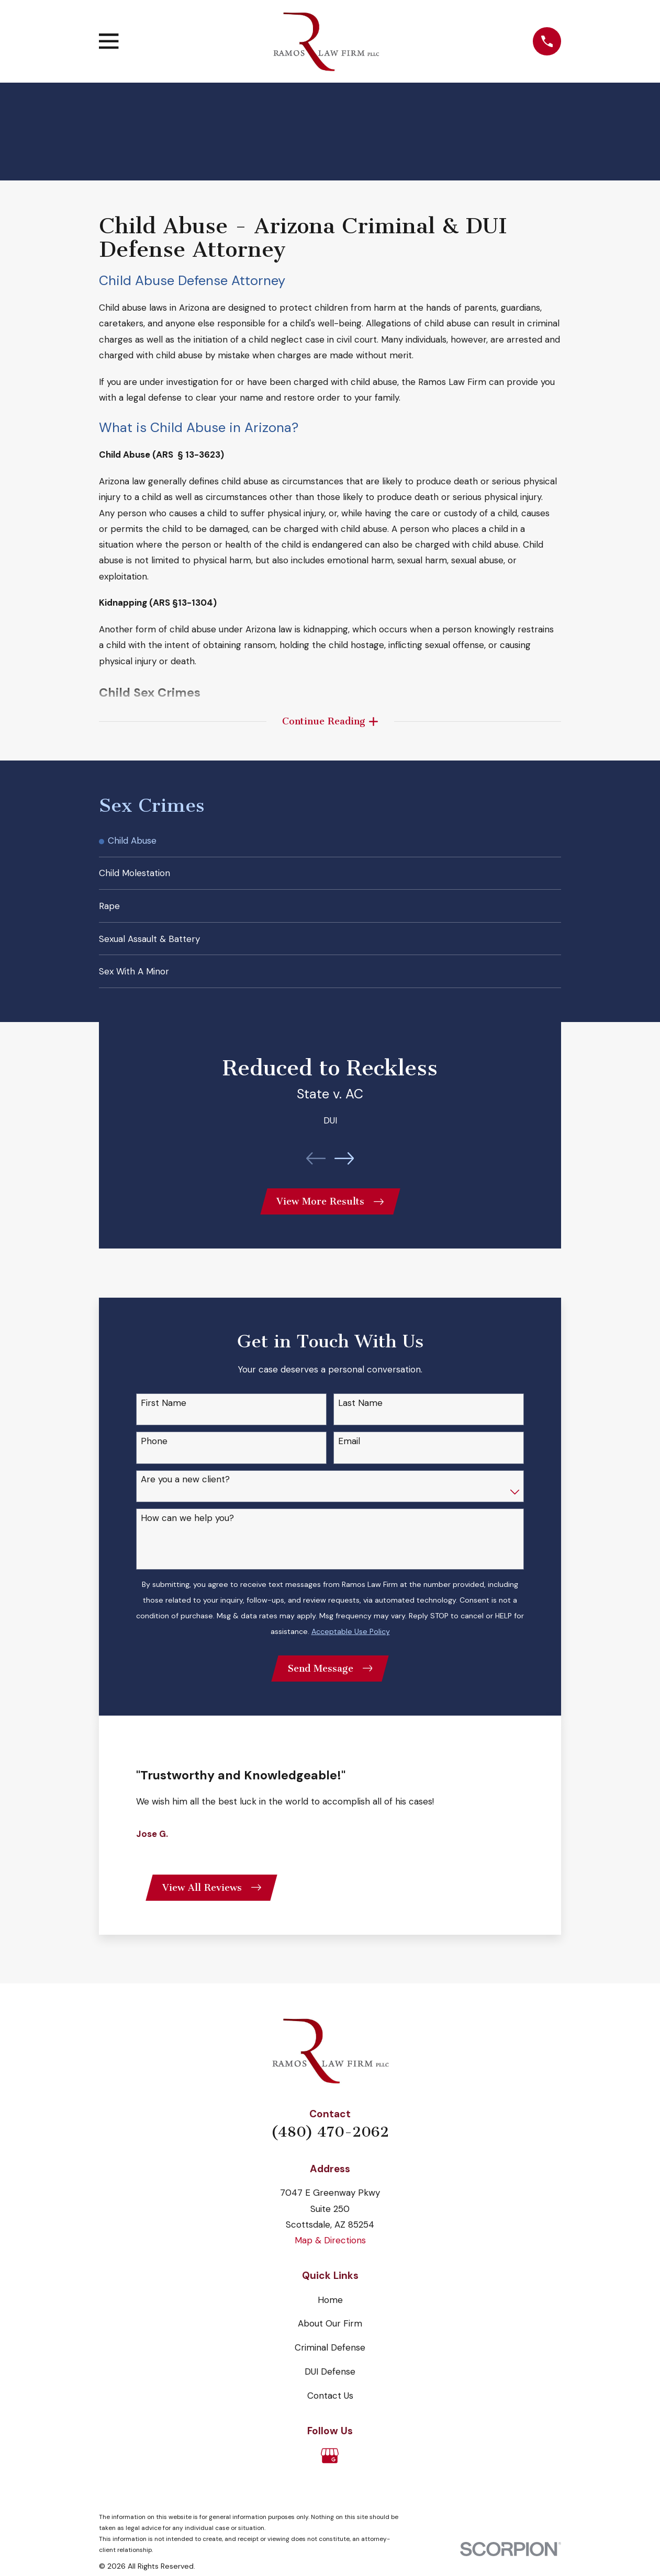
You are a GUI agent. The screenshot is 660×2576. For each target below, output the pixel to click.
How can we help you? (187, 1529)
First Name (163, 1414)
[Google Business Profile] (330, 2469)
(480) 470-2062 (330, 2145)
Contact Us (330, 2409)
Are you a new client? (185, 1490)
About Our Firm (330, 2337)
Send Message (330, 1680)
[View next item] (344, 1167)
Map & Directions (330, 2254)
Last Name (360, 1414)
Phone (154, 1452)
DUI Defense (330, 2385)
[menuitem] (330, 844)
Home (330, 2313)
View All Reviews (212, 1901)
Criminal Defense (330, 2361)
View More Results (330, 1212)
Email (349, 1452)
